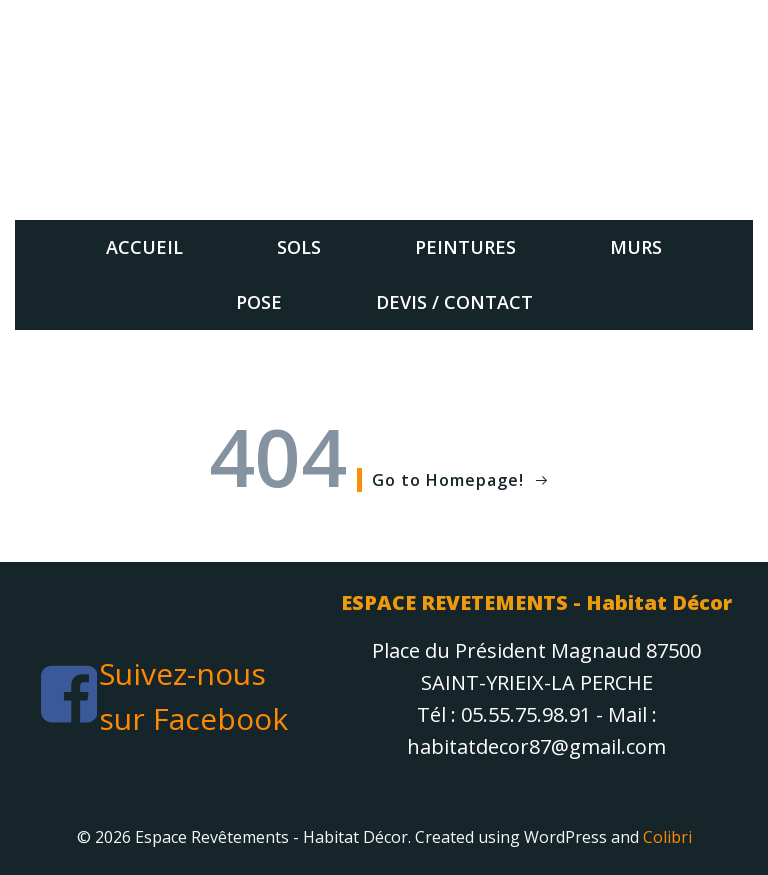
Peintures (465, 247)
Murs (636, 247)
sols (299, 247)
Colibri (667, 837)
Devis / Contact (454, 302)
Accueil (144, 247)
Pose (259, 302)
